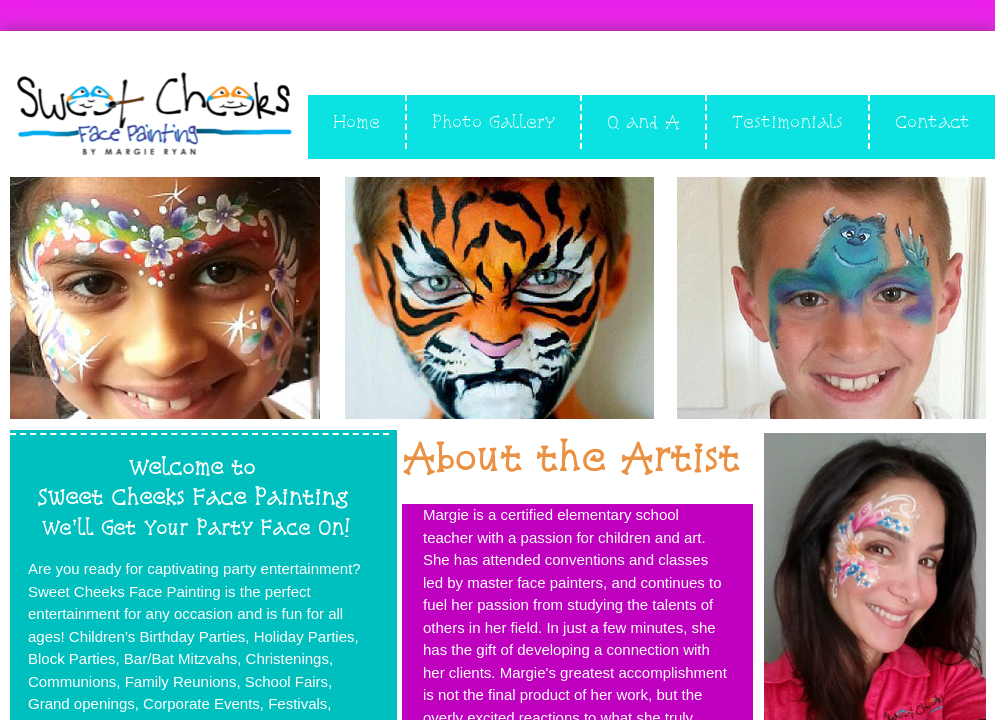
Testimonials (787, 121)
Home (356, 121)
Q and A (643, 121)
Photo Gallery (493, 121)
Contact (932, 121)
